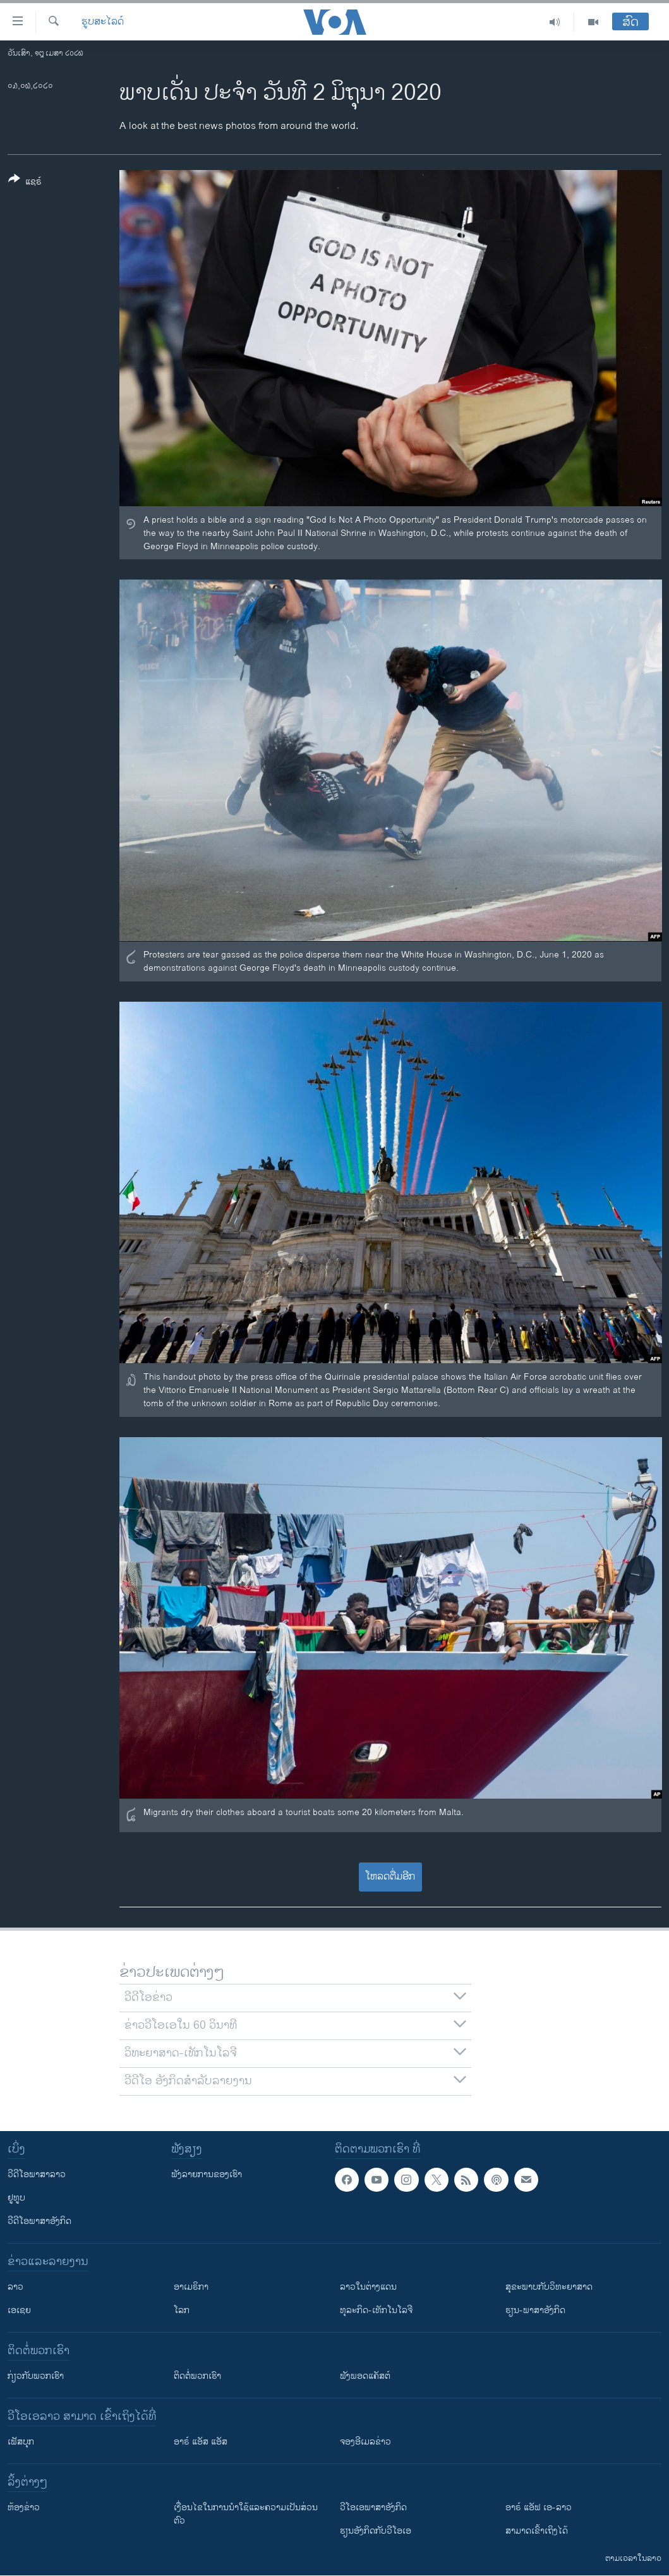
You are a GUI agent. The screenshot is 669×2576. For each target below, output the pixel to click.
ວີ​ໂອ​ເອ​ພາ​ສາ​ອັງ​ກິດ (373, 2507)
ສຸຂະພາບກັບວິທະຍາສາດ (549, 2286)
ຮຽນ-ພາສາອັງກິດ (535, 2310)
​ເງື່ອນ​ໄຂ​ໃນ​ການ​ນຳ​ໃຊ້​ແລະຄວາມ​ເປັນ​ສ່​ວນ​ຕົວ (246, 2514)
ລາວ (15, 2286)
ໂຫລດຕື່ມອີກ (390, 1876)
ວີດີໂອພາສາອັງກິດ (39, 2221)
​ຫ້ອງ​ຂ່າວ (24, 2507)
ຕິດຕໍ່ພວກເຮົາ (197, 2376)
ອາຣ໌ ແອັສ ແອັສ (200, 2441)
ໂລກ (182, 2310)
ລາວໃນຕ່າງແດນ (368, 2286)
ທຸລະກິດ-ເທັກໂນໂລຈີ (376, 2310)
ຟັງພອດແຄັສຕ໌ (365, 2376)
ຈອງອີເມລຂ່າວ (365, 2441)
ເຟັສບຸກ (21, 2441)
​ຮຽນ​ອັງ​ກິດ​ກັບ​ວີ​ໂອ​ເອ (375, 2530)
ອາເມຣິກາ (191, 2286)
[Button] (25, 182)
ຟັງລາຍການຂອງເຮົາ (206, 2174)
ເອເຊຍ (19, 2310)
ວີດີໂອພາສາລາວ (37, 2174)
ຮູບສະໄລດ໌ (102, 22)
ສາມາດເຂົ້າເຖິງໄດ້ (536, 2530)
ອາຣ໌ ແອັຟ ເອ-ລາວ (538, 2507)
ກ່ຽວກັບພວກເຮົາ (36, 2376)
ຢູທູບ (16, 2197)
